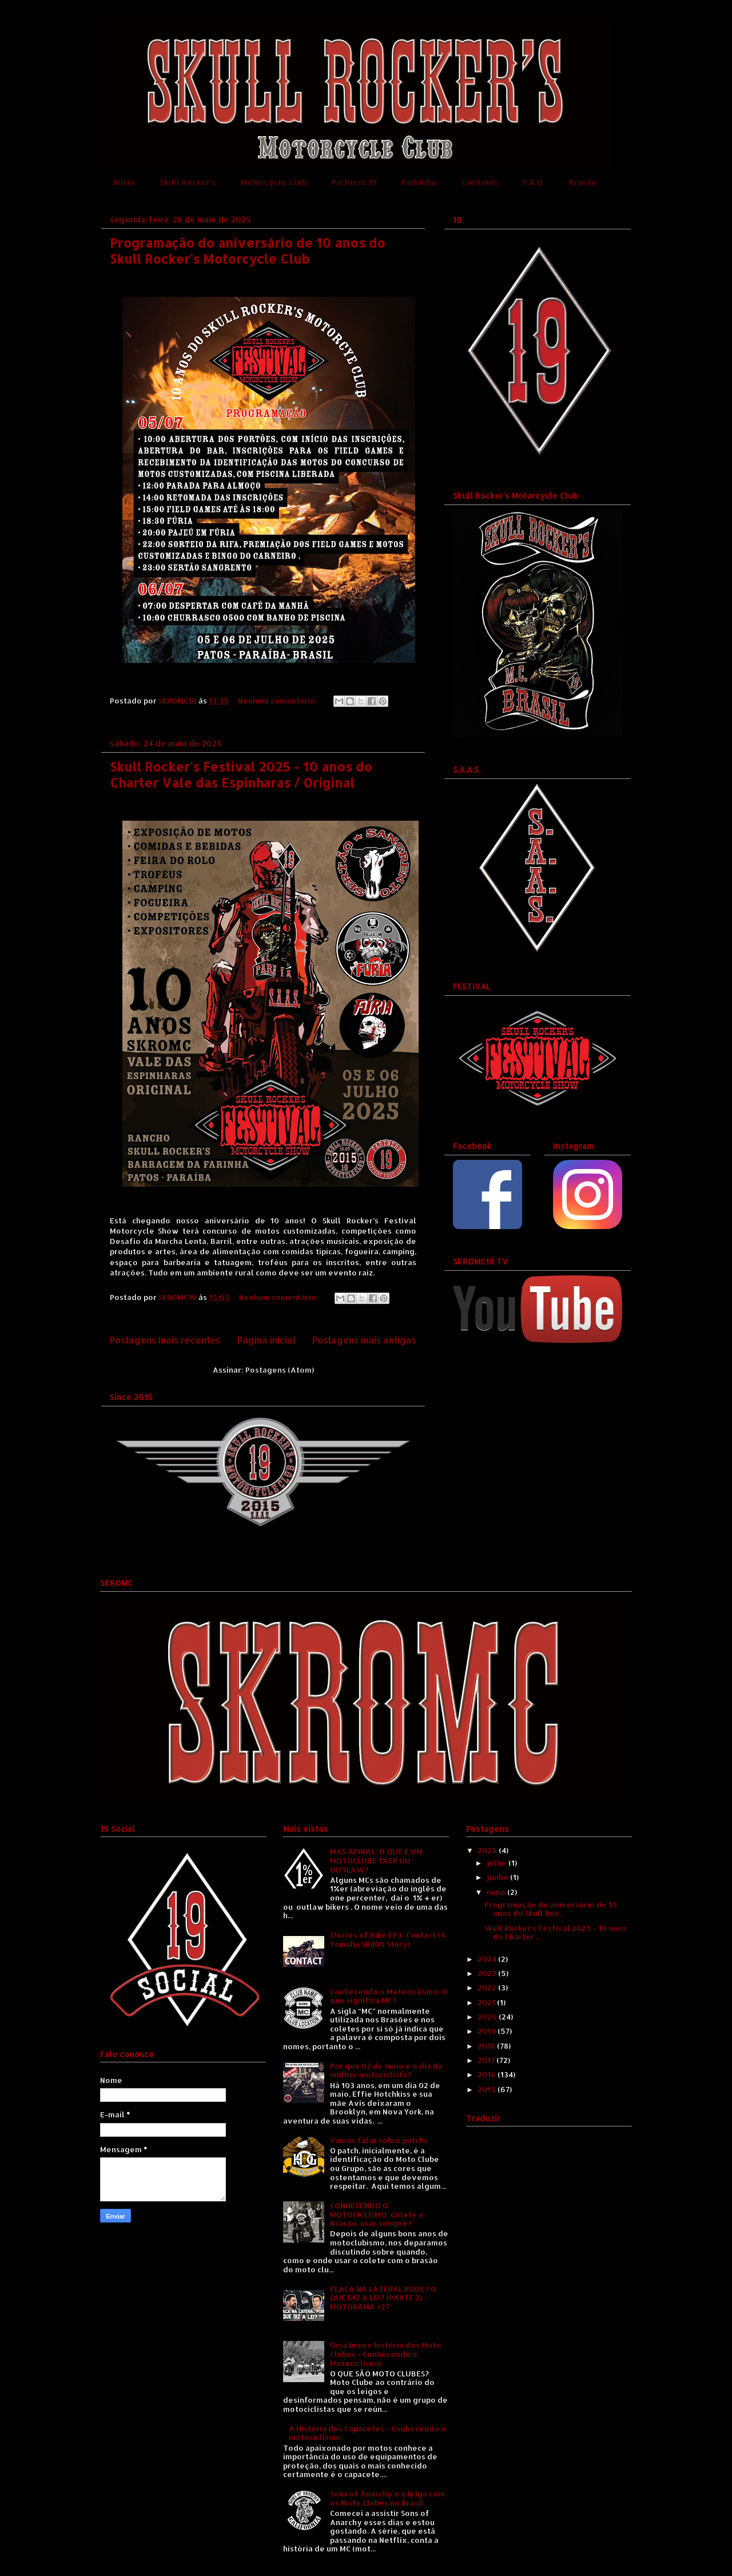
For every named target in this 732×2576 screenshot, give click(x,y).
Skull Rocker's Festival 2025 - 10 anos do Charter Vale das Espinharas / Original (241, 774)
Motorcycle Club (274, 182)
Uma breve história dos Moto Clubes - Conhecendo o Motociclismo (385, 2353)
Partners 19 (354, 182)
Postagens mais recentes (165, 1340)
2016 (488, 2074)
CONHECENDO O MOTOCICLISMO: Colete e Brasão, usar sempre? (377, 2214)
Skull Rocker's (188, 182)
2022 (488, 1987)
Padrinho (419, 182)
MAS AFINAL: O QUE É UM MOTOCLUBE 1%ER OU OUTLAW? (376, 1860)
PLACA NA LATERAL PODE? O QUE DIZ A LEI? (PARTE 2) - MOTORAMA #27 (383, 2297)
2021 (487, 2002)
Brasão (582, 182)
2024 (488, 1958)
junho (498, 1877)
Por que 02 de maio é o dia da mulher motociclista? (386, 2070)
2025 (488, 1850)
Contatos (480, 182)
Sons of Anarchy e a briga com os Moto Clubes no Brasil (387, 2498)
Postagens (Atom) (279, 1369)
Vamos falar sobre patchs (379, 2140)
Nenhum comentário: (278, 700)
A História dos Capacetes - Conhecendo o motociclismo (367, 2433)
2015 (488, 2089)
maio (497, 1892)
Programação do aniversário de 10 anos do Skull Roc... (550, 1909)
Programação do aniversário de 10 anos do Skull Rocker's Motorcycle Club (247, 250)
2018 (487, 2045)
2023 (488, 1973)
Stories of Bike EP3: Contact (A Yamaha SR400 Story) (388, 1939)
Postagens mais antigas (364, 1340)
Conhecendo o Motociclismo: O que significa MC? (389, 1996)
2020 (488, 2016)
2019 (488, 2031)
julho (497, 1862)
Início (124, 182)
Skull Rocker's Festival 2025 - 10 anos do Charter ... (555, 1932)
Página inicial (266, 1340)
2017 (487, 2060)
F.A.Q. (533, 182)
